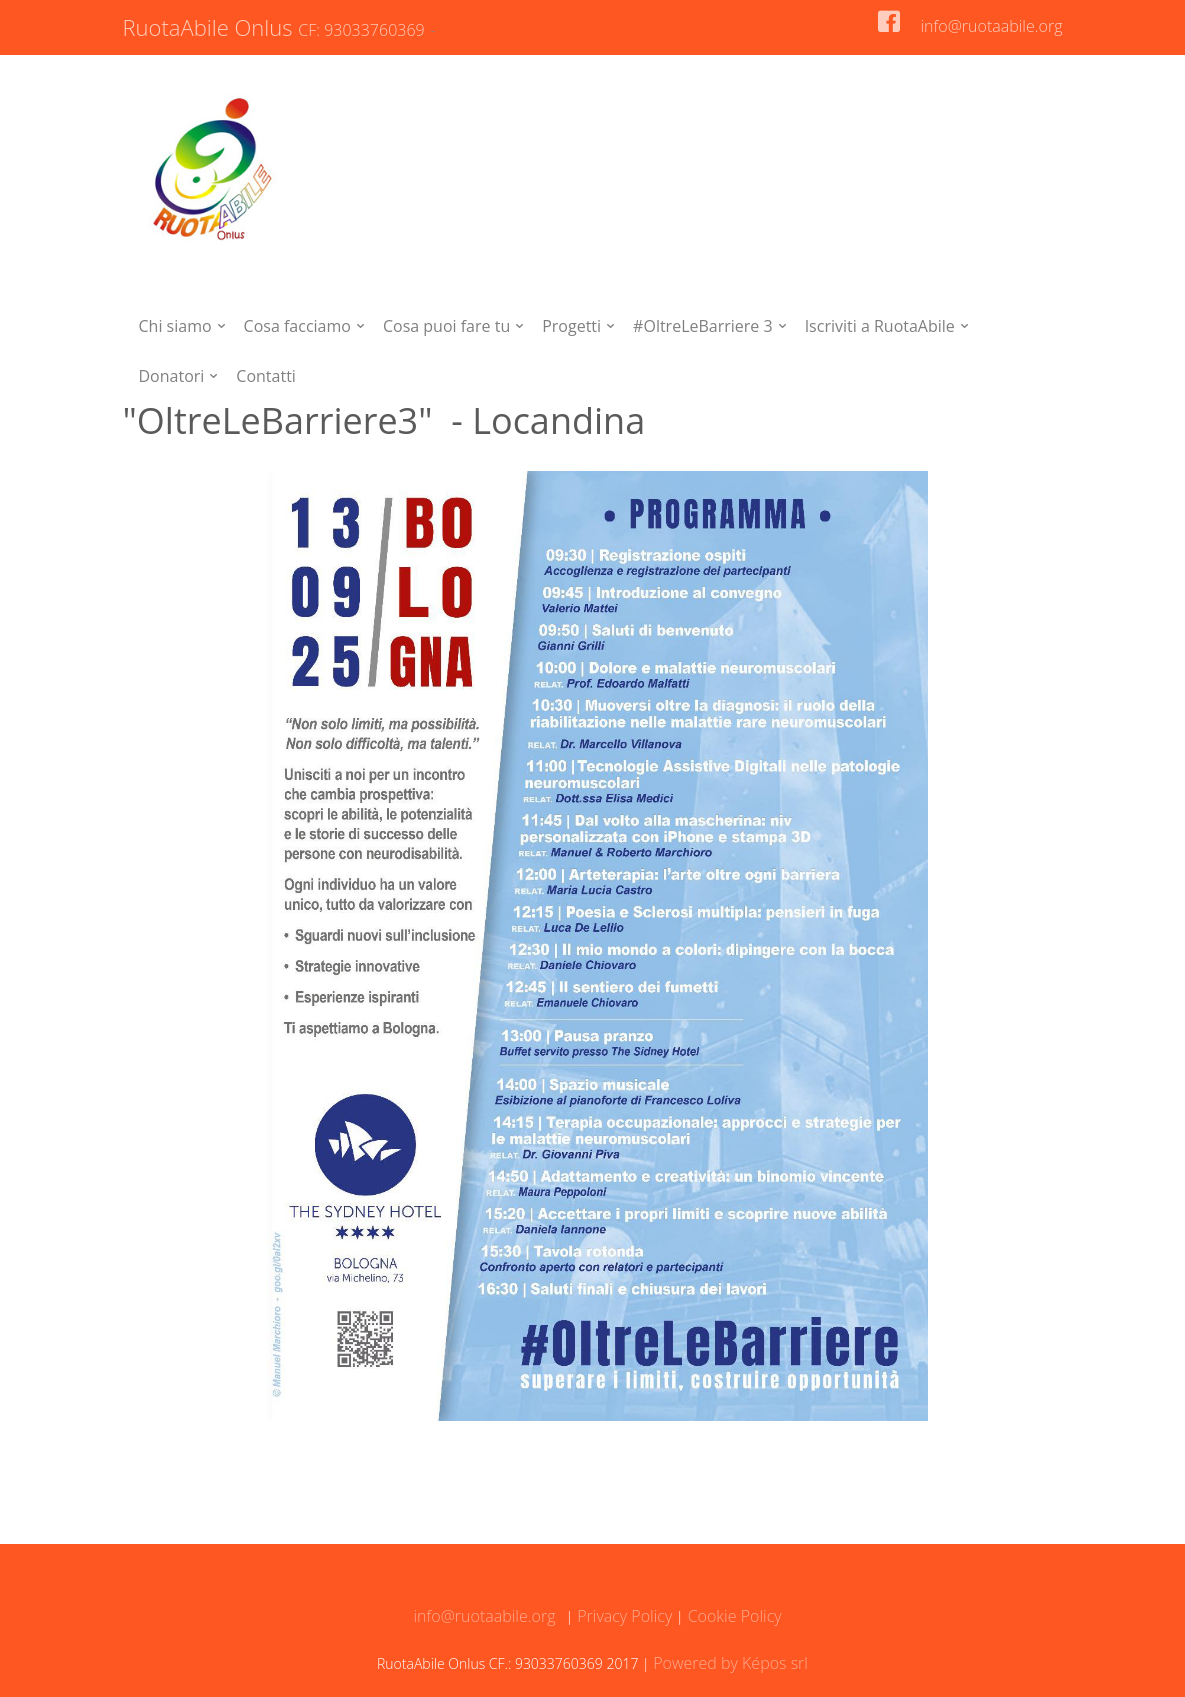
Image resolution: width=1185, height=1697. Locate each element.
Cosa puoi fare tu (446, 326)
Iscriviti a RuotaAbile (880, 326)
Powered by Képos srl (730, 1663)
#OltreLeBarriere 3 (703, 326)
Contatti (266, 376)
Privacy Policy (622, 1616)
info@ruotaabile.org (991, 26)
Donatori (172, 376)
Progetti (571, 326)
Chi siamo (175, 326)
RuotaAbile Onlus (277, 27)
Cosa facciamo (297, 326)
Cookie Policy (733, 1616)
